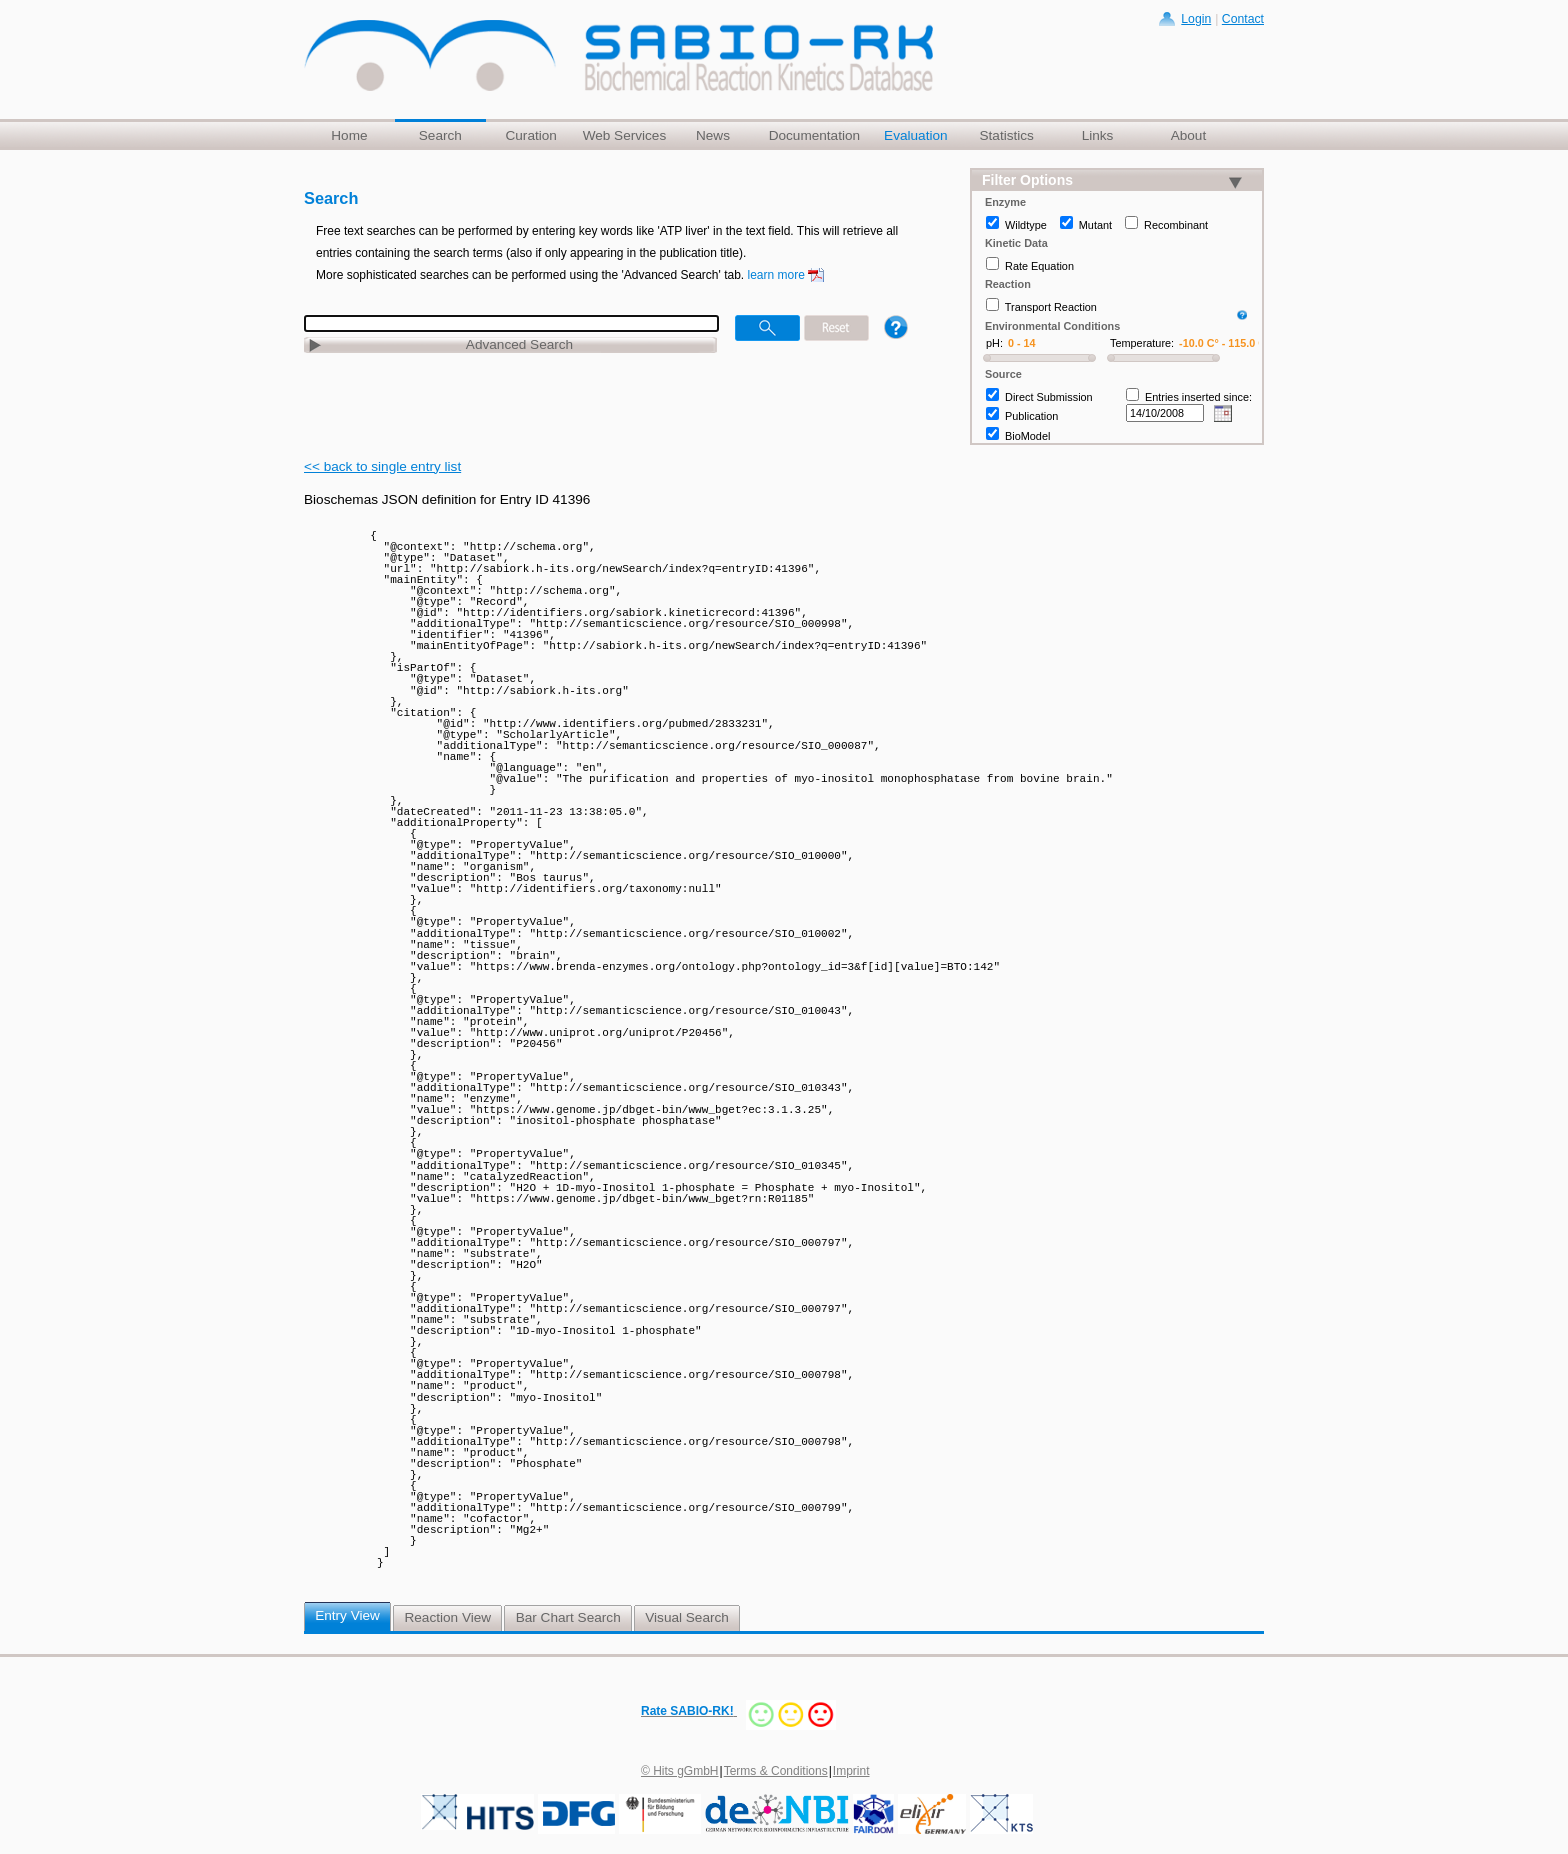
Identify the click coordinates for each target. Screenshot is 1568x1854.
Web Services (625, 135)
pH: (994, 343)
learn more (776, 275)
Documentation (814, 135)
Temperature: (1142, 343)
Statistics (1006, 135)
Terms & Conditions (776, 1771)
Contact (1243, 19)
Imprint (851, 1771)
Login (1196, 19)
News (713, 135)
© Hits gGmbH (680, 1771)
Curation (530, 135)
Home (349, 135)
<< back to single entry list (382, 466)
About (1189, 135)
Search (440, 135)
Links (1098, 135)
